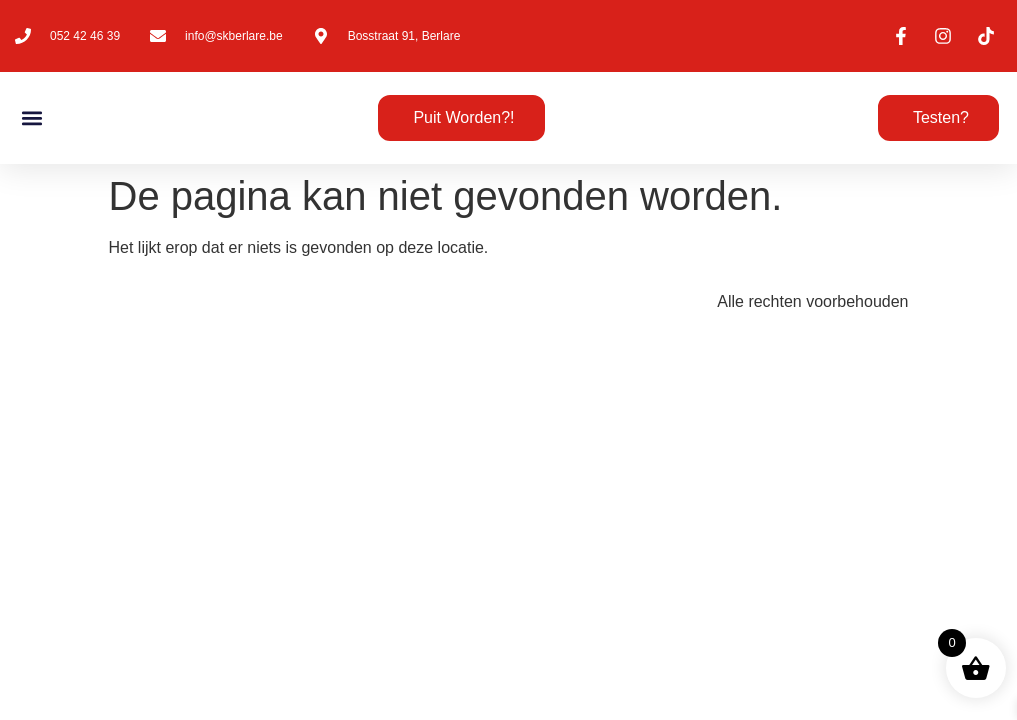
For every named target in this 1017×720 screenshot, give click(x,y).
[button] (31, 118)
